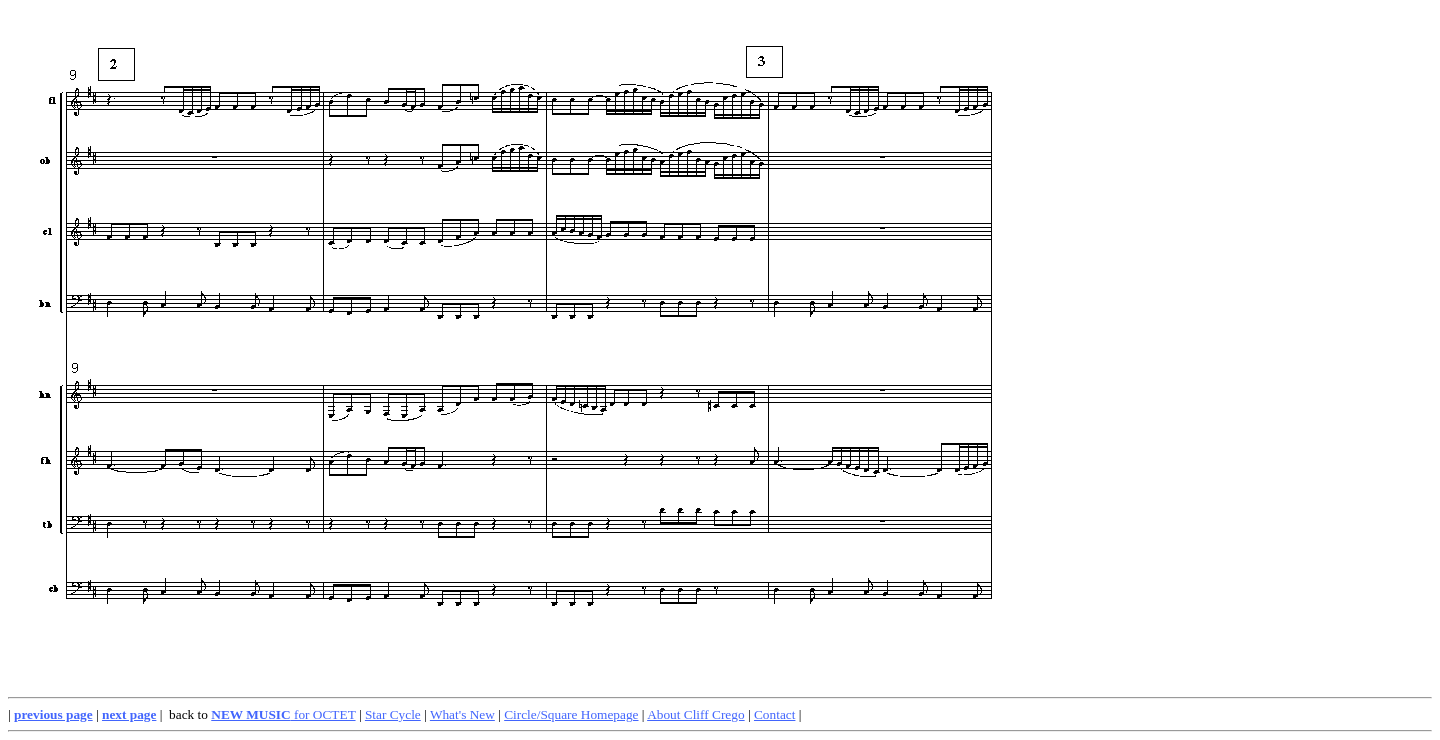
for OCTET (283, 714)
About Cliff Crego (696, 714)
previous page (53, 714)
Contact (774, 714)
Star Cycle (393, 714)
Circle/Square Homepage (571, 714)
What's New (462, 714)
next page (129, 714)
